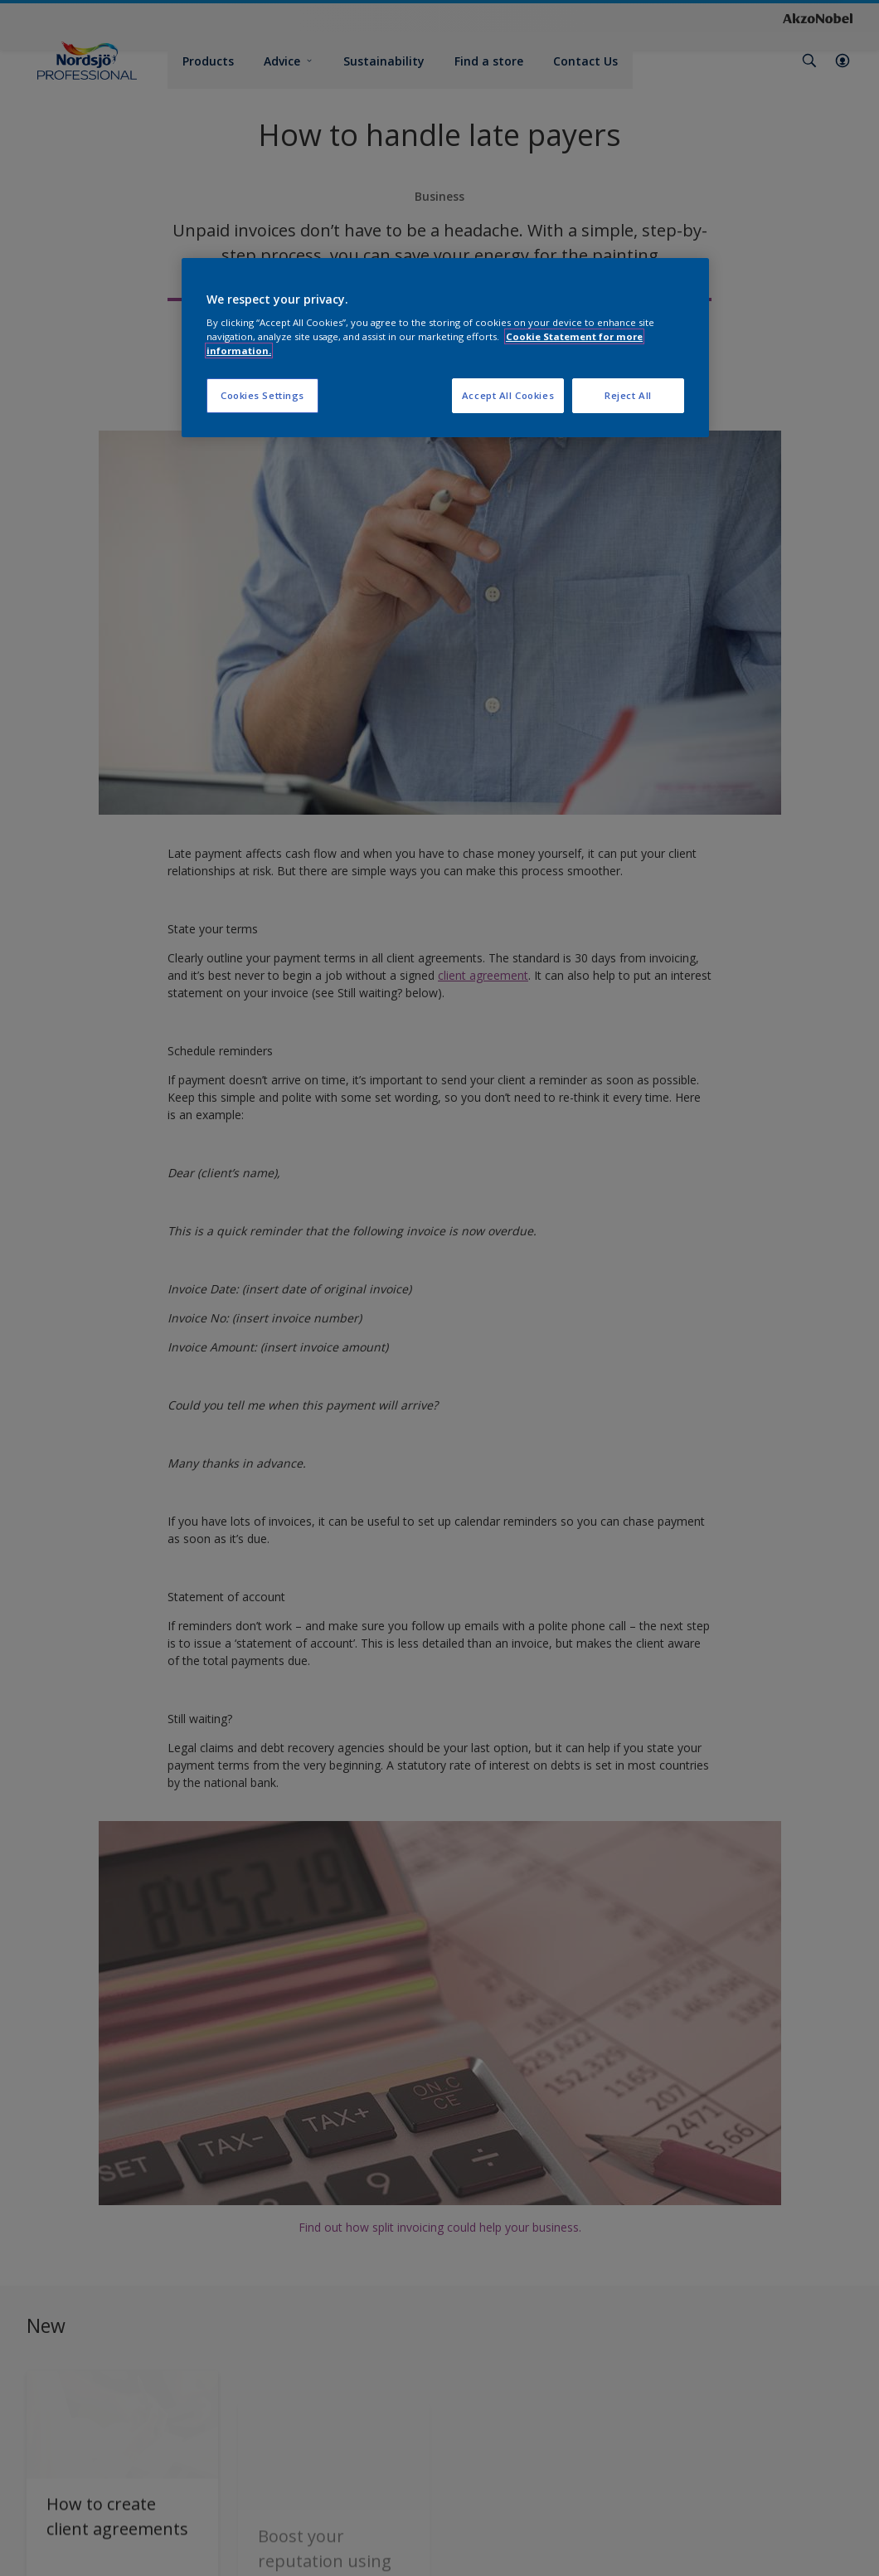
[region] (445, 348)
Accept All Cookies (508, 395)
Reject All (628, 395)
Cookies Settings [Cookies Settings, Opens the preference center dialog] (262, 395)
